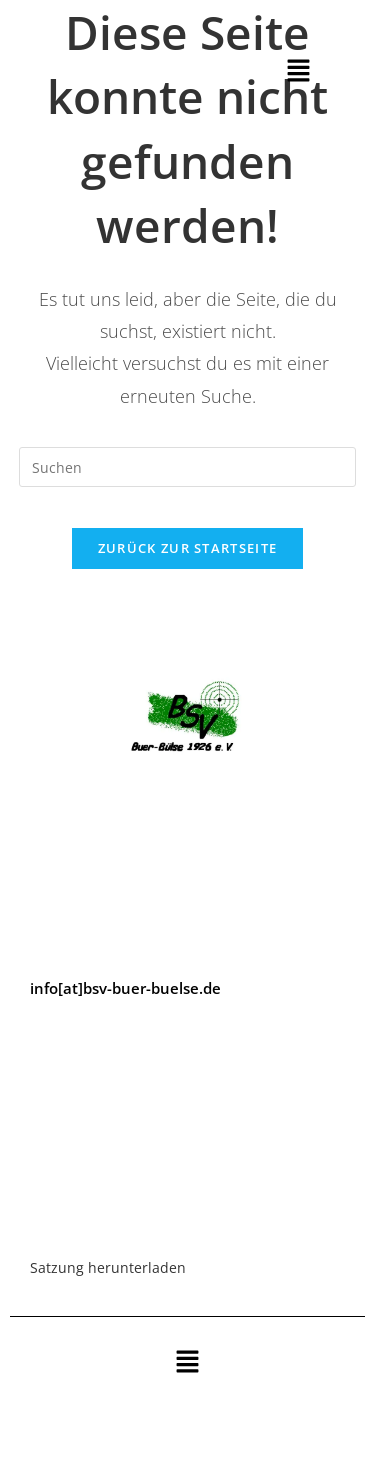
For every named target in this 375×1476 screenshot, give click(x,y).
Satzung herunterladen (108, 1267)
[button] (299, 71)
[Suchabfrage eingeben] (188, 467)
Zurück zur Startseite (187, 548)
